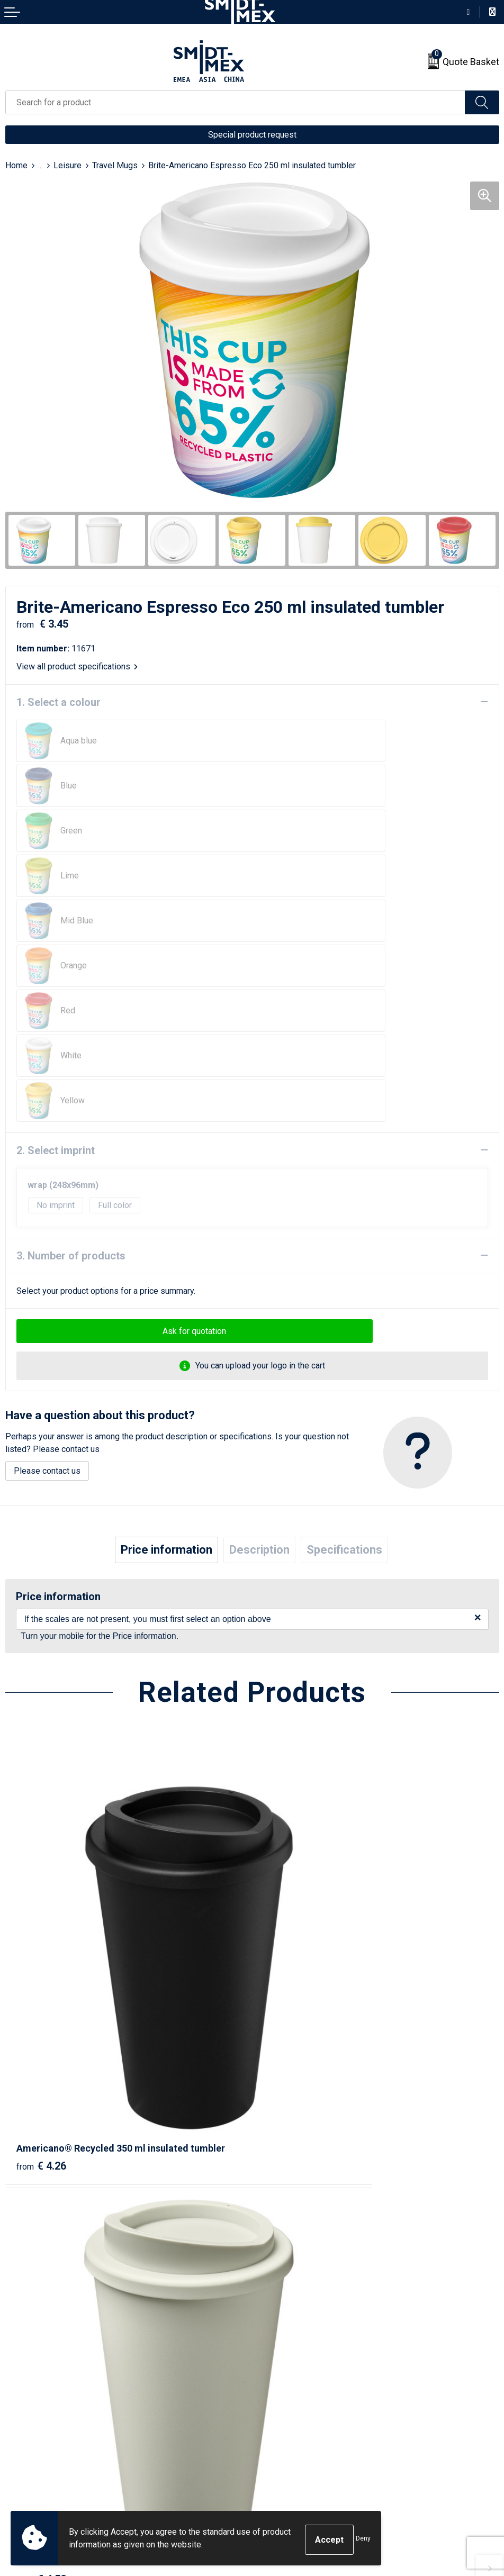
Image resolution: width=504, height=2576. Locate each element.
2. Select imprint (55, 970)
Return (17, 2424)
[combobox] (235, 102)
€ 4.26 (41, 1866)
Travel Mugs (115, 165)
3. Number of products (70, 1075)
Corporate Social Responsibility (315, 2473)
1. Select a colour (58, 702)
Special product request (252, 135)
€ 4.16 (41, 2161)
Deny (363, 2540)
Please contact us (47, 1291)
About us (273, 2251)
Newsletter (278, 2267)
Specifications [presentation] (344, 1369)
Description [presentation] (259, 1369)
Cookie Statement (290, 2424)
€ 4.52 (288, 1866)
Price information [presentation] (166, 1369)
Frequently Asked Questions (310, 2283)
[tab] (166, 1370)
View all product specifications (77, 666)
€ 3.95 (288, 2161)
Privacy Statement (291, 2440)
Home (16, 165)
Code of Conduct (288, 2456)
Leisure (67, 165)
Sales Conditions (288, 2408)
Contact (19, 2408)
